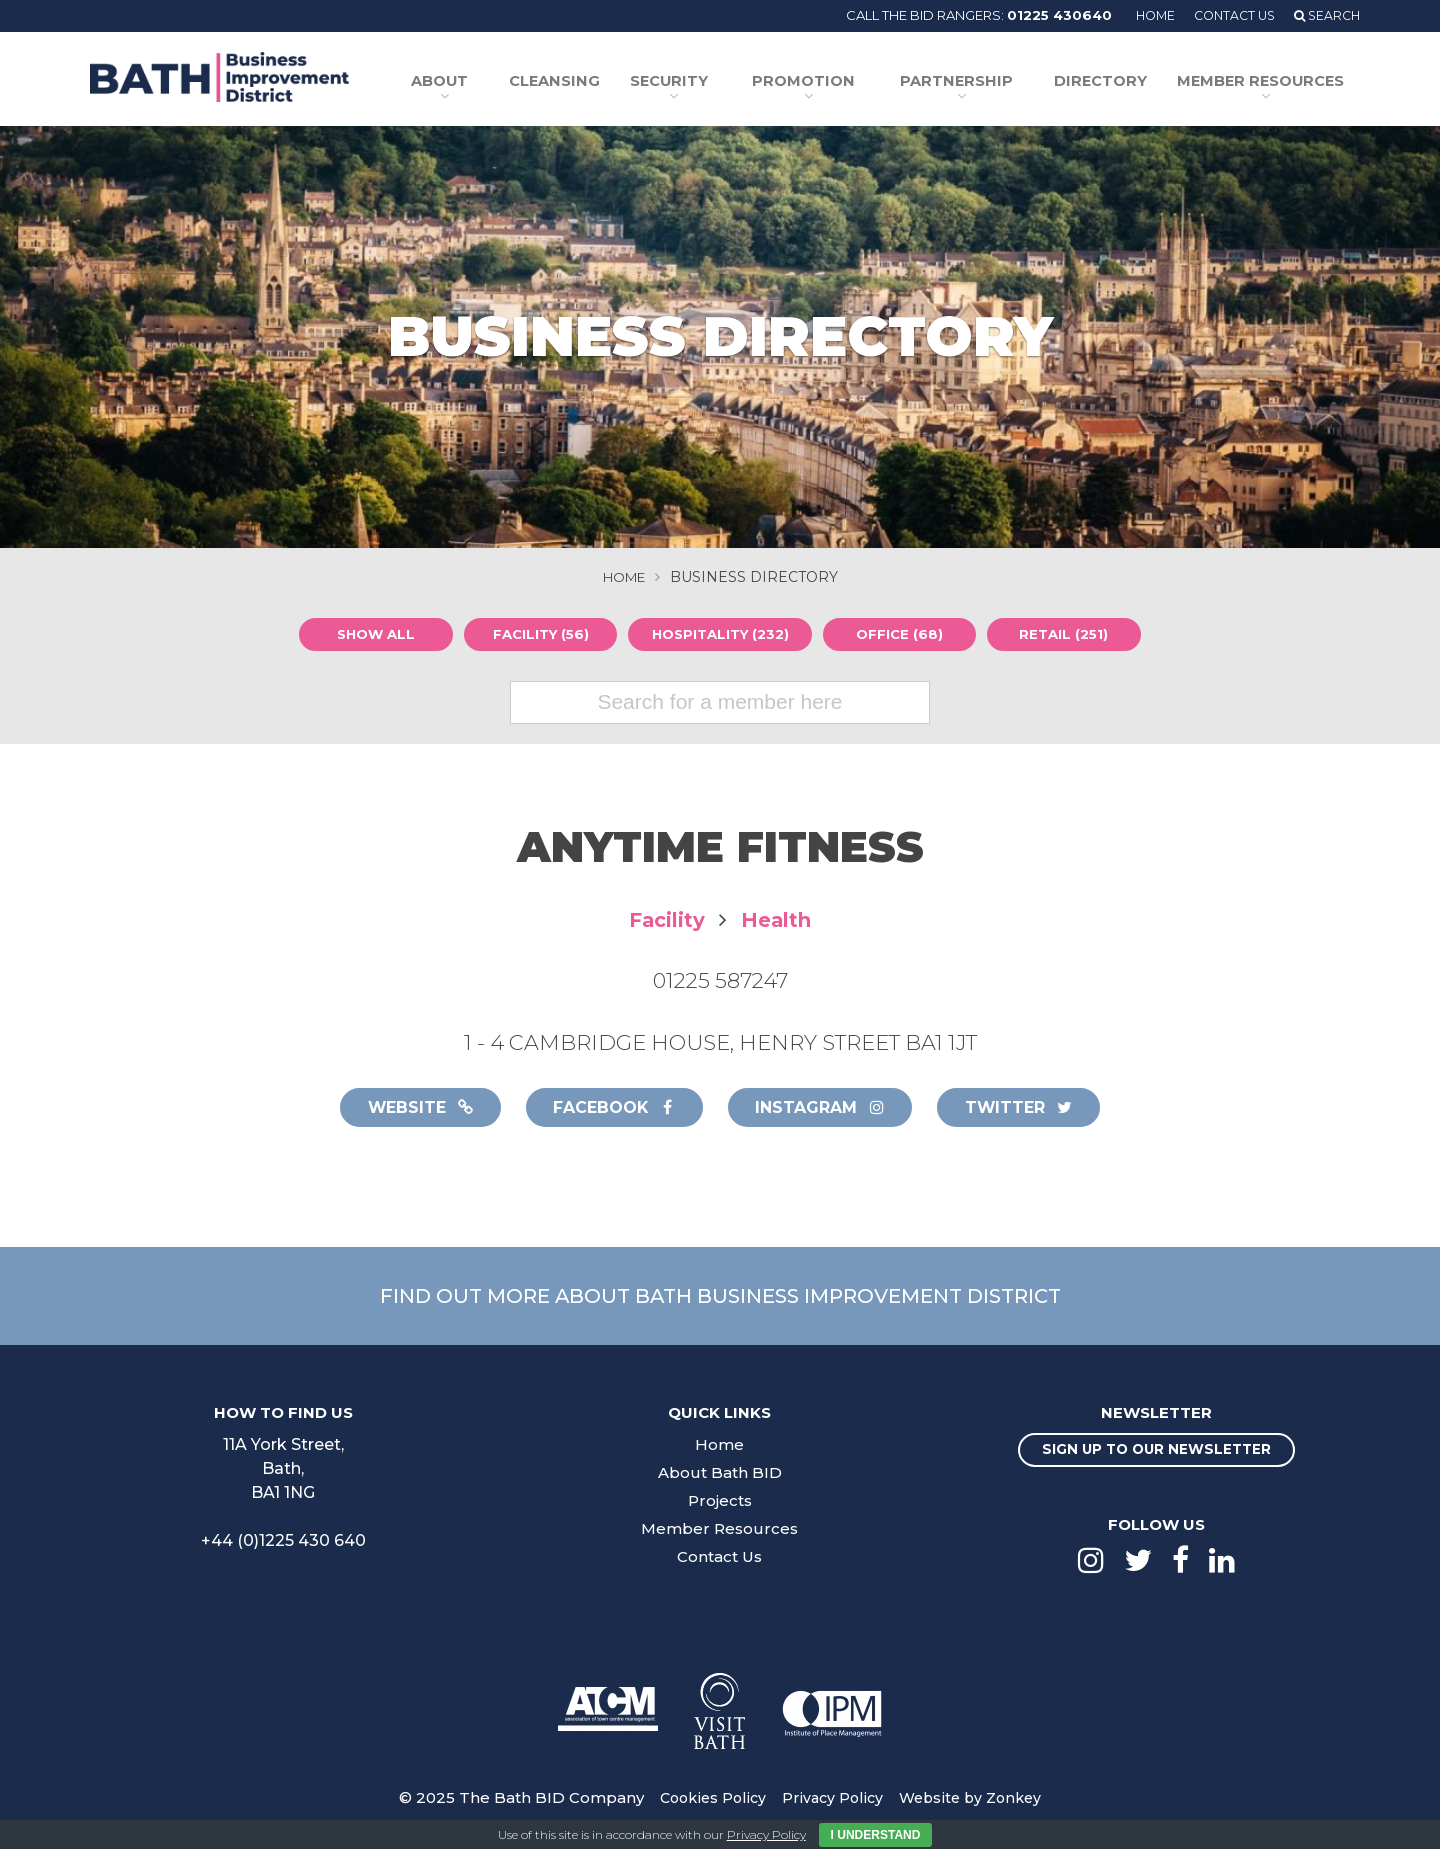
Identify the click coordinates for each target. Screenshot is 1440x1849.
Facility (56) (535, 634)
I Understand (876, 1835)
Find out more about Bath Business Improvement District (720, 1297)
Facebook (609, 1108)
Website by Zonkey (975, 1800)
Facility (664, 919)
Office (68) (904, 634)
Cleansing (596, 83)
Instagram (825, 1108)
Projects (720, 1502)
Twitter (1032, 1108)
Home (1144, 15)
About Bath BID (720, 1474)
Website (407, 1108)
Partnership (972, 83)
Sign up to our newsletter (1156, 1453)
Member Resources (1260, 83)
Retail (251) (1069, 634)
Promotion (828, 83)
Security (700, 83)
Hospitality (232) (720, 634)
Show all (370, 634)
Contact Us (1227, 15)
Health (778, 919)
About (482, 83)
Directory (1112, 83)
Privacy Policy (831, 1800)
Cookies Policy (707, 1800)
